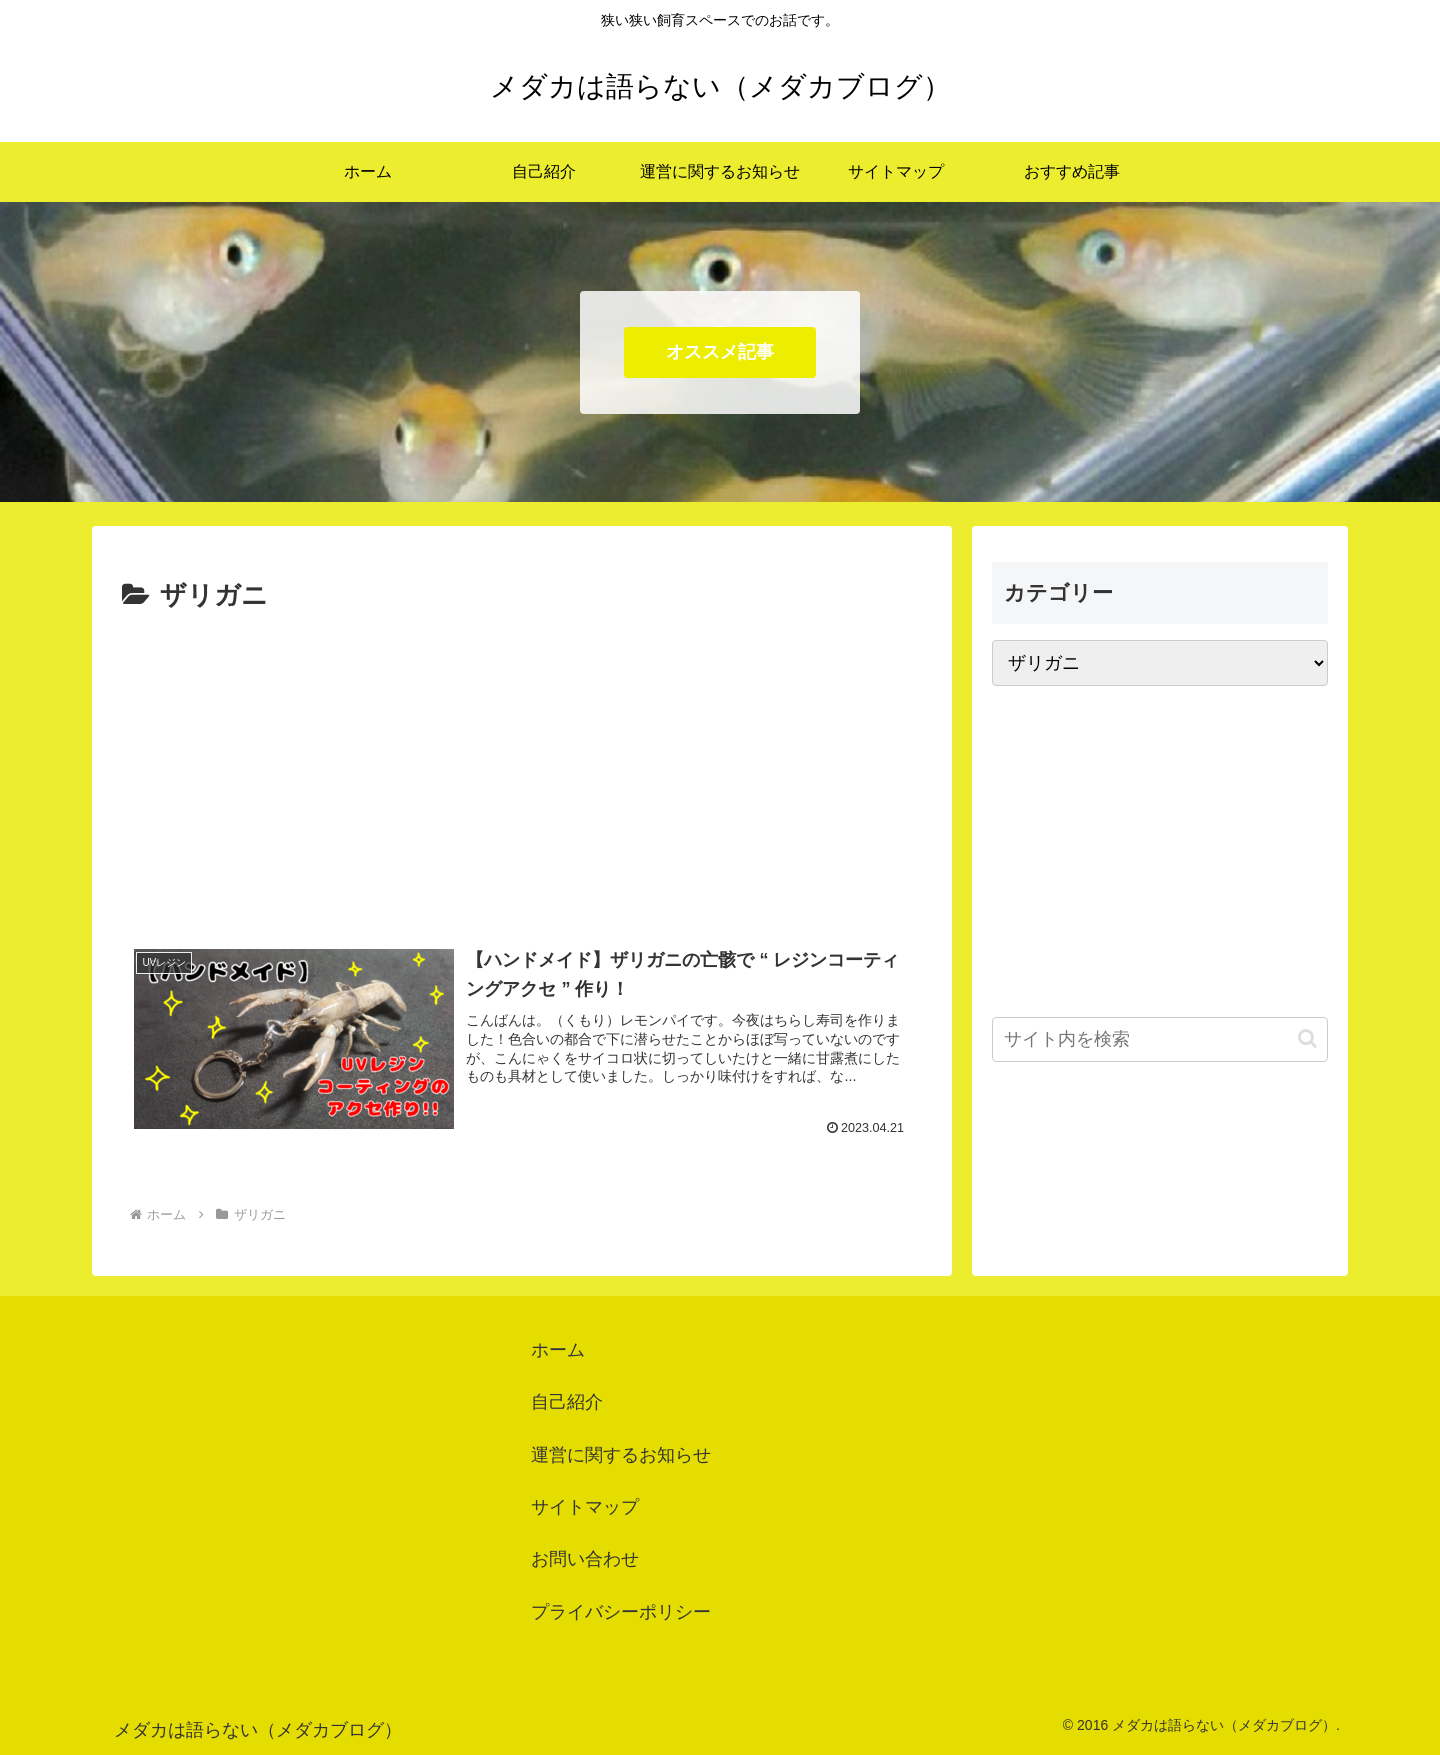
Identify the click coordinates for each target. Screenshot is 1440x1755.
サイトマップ (585, 1507)
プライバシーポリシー (621, 1612)
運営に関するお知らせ (621, 1455)
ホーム (558, 1350)
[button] (1307, 1038)
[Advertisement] (522, 769)
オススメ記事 (720, 352)
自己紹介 (567, 1402)
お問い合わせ (585, 1559)
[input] (1160, 1039)
